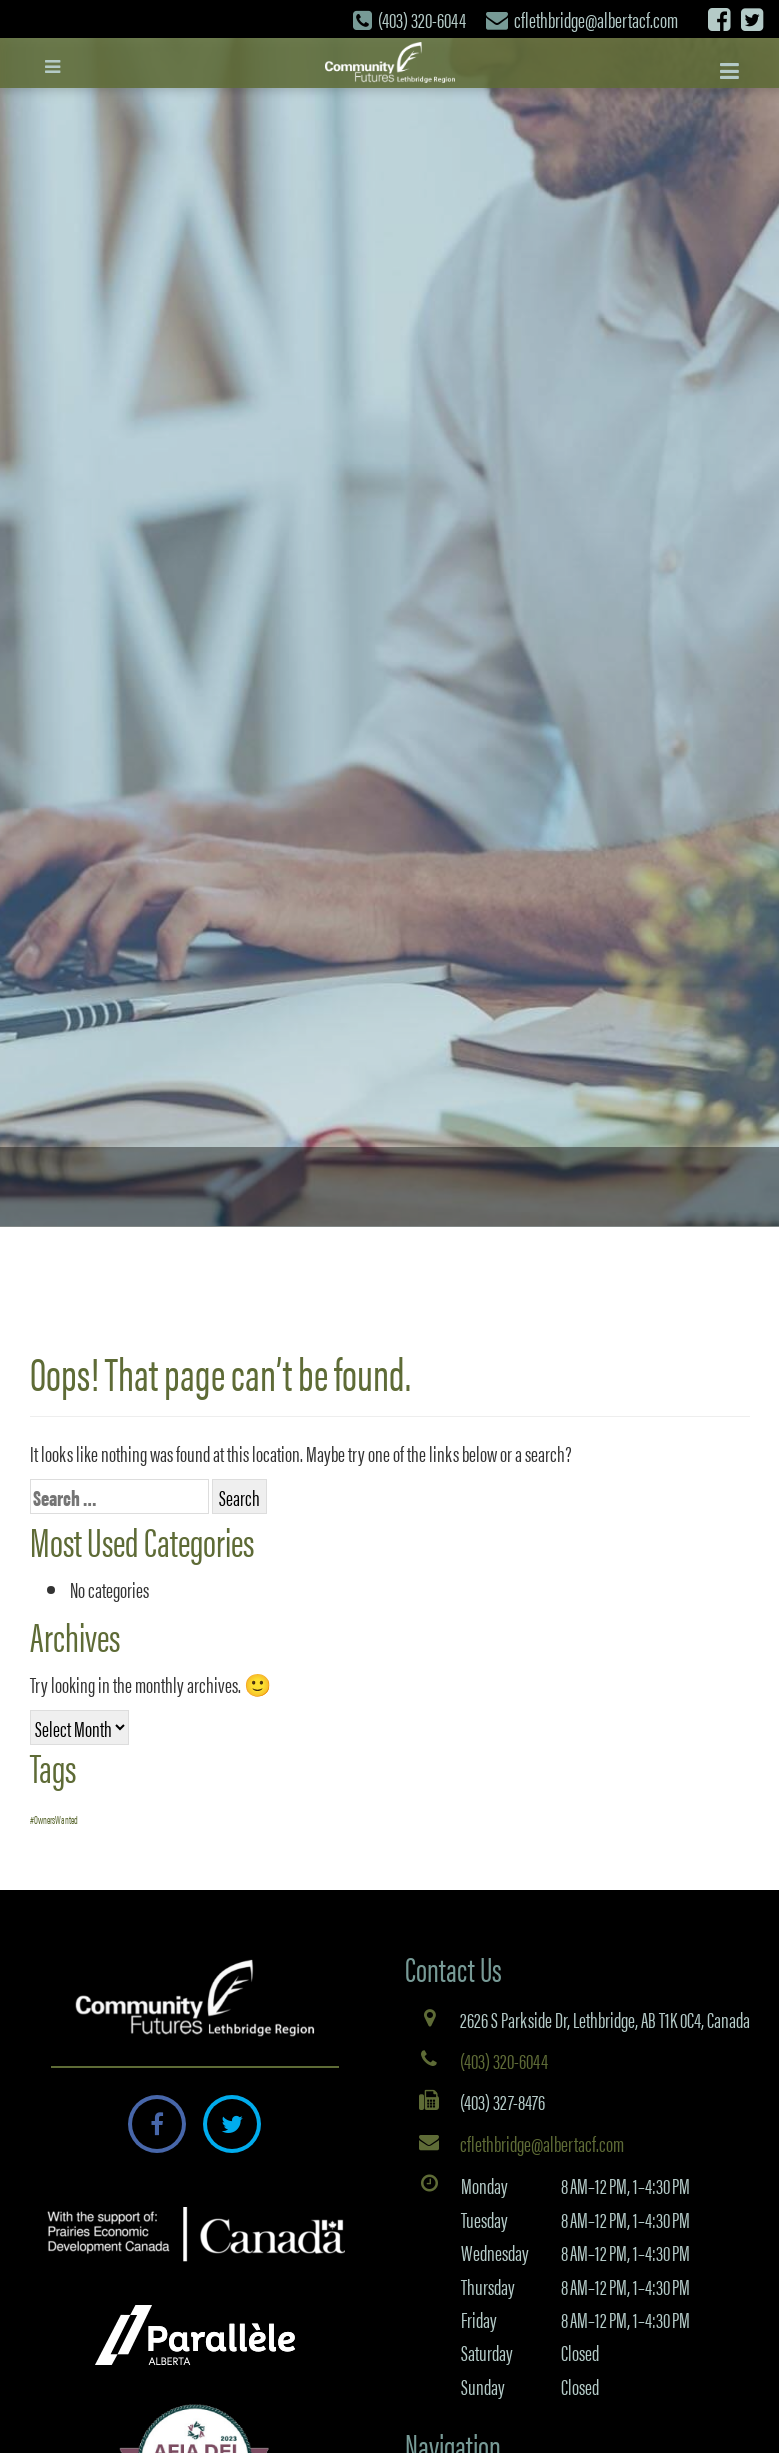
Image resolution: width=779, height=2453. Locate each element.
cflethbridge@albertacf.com (596, 18)
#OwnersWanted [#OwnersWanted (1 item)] (54, 1819)
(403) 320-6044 (422, 18)
